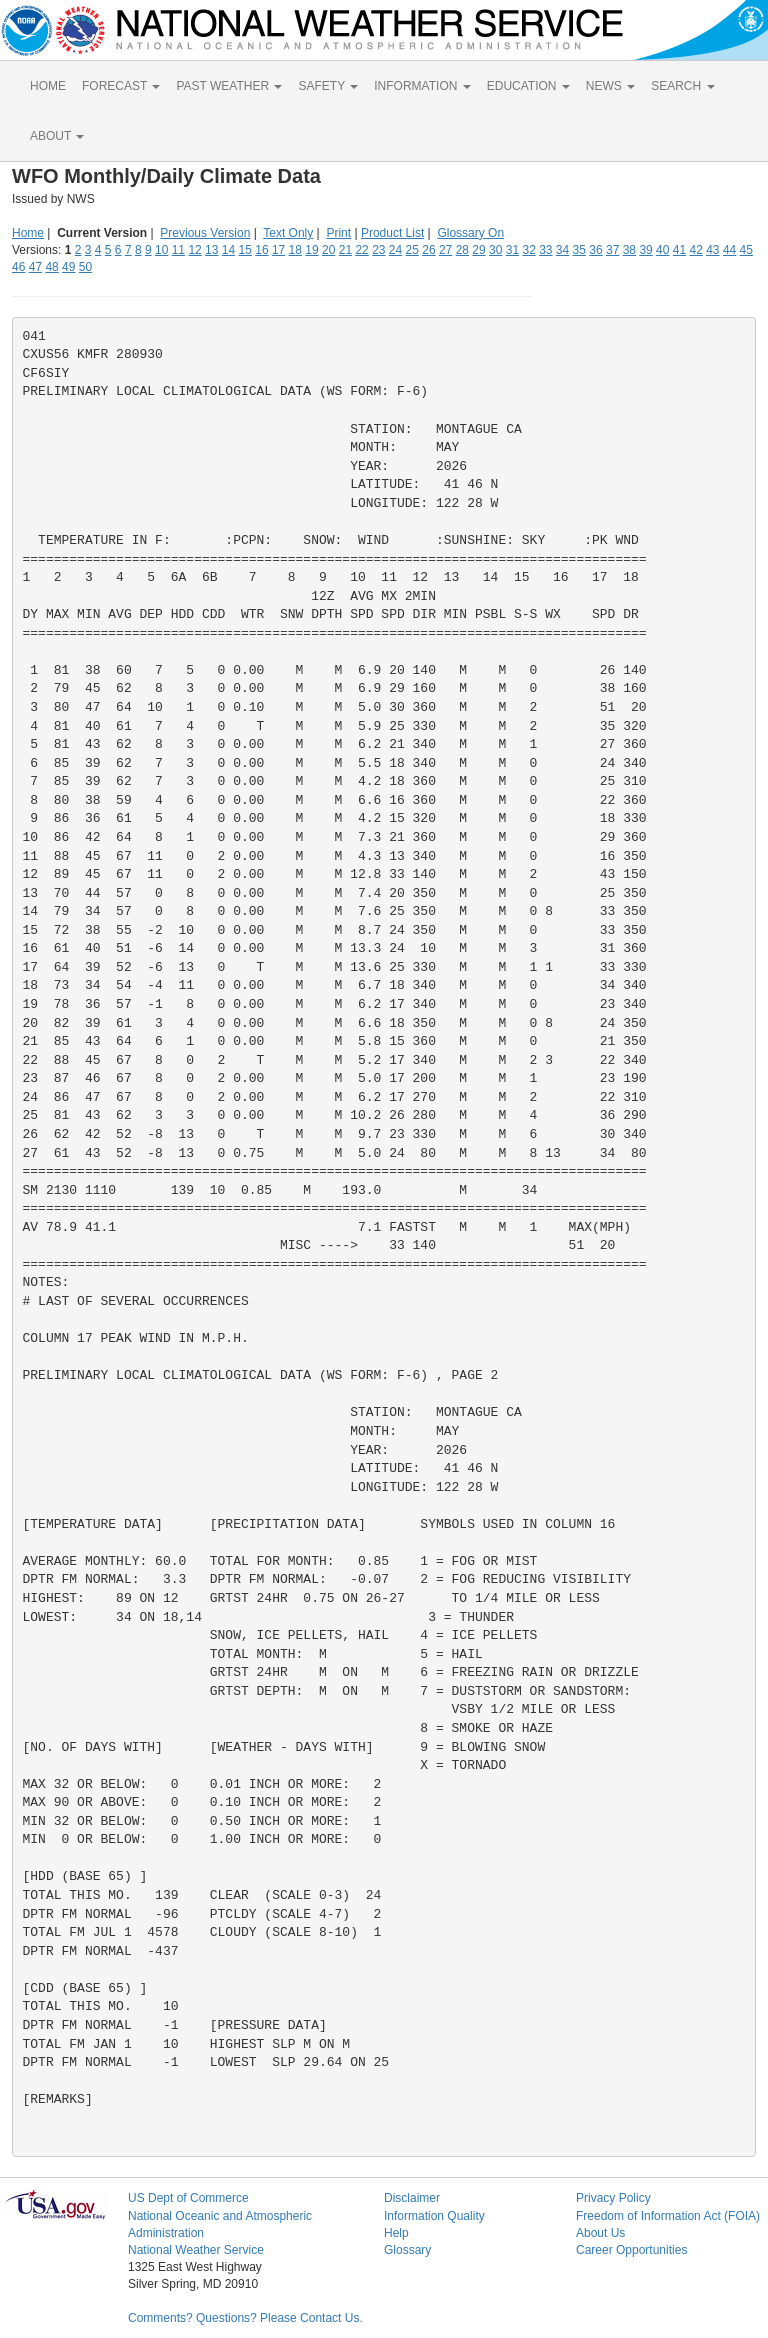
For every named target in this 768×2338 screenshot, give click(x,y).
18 (295, 250)
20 (328, 250)
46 (18, 267)
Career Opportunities (631, 2250)
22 (361, 250)
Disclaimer (412, 2198)
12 (194, 250)
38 (629, 250)
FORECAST (121, 86)
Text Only (288, 233)
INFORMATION (422, 86)
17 (278, 250)
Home (28, 233)
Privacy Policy (613, 2198)
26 (428, 250)
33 (545, 250)
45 (746, 250)
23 (378, 250)
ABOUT (57, 136)
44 (729, 250)
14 (228, 250)
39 (645, 250)
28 (462, 250)
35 (579, 250)
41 (679, 250)
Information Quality (434, 2216)
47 (35, 267)
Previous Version (205, 233)
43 (712, 250)
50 (85, 267)
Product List (392, 233)
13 (211, 250)
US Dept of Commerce (188, 2198)
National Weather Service (196, 2250)
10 (161, 250)
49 (68, 267)
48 (51, 267)
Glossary (407, 2250)
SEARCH (682, 86)
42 (695, 250)
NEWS (610, 86)
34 (562, 250)
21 (345, 250)
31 (512, 250)
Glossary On (470, 233)
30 (495, 250)
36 (595, 250)
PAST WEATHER (229, 86)
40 (662, 250)
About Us (600, 2233)
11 (178, 250)
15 (245, 250)
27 (445, 250)
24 (395, 250)
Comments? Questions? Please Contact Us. (245, 2318)
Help (396, 2233)
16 (261, 250)
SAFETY (328, 86)
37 (612, 250)
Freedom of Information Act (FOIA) (668, 2216)
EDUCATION (528, 86)
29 (478, 250)
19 (311, 250)
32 (528, 250)
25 (412, 250)
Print (338, 233)
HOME (48, 86)
